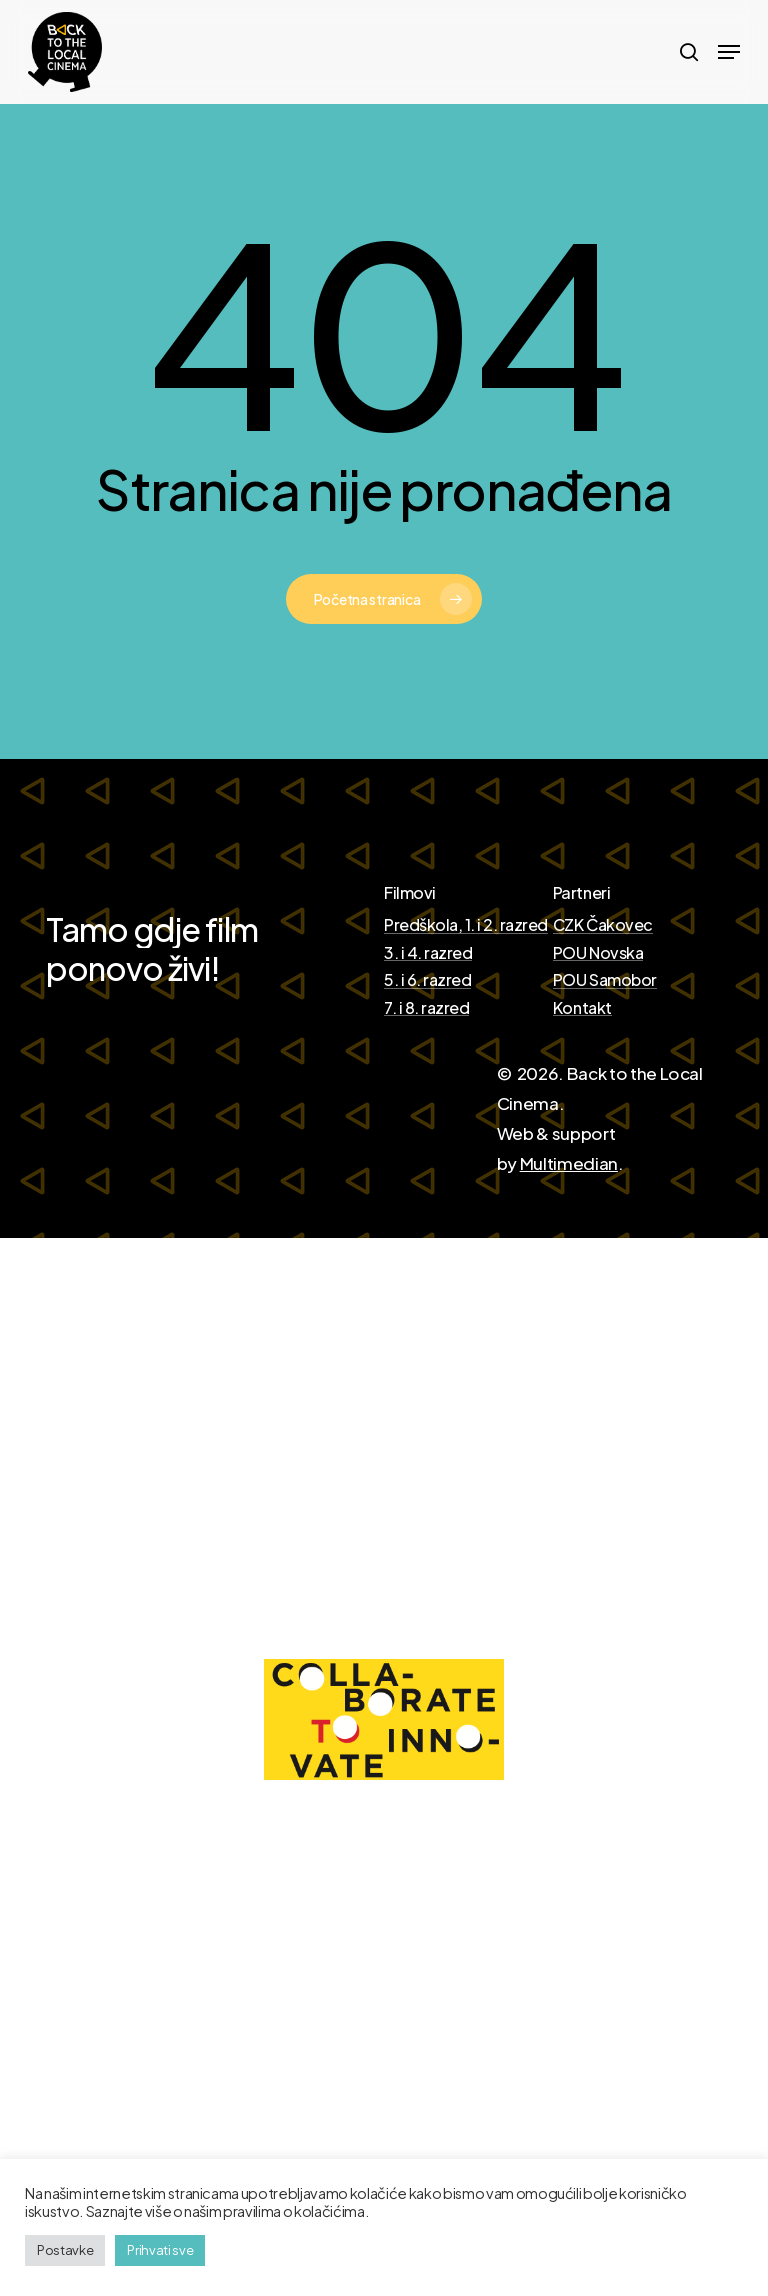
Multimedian (569, 1163)
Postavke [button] (65, 2250)
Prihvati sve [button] (160, 2250)
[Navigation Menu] (729, 52)
